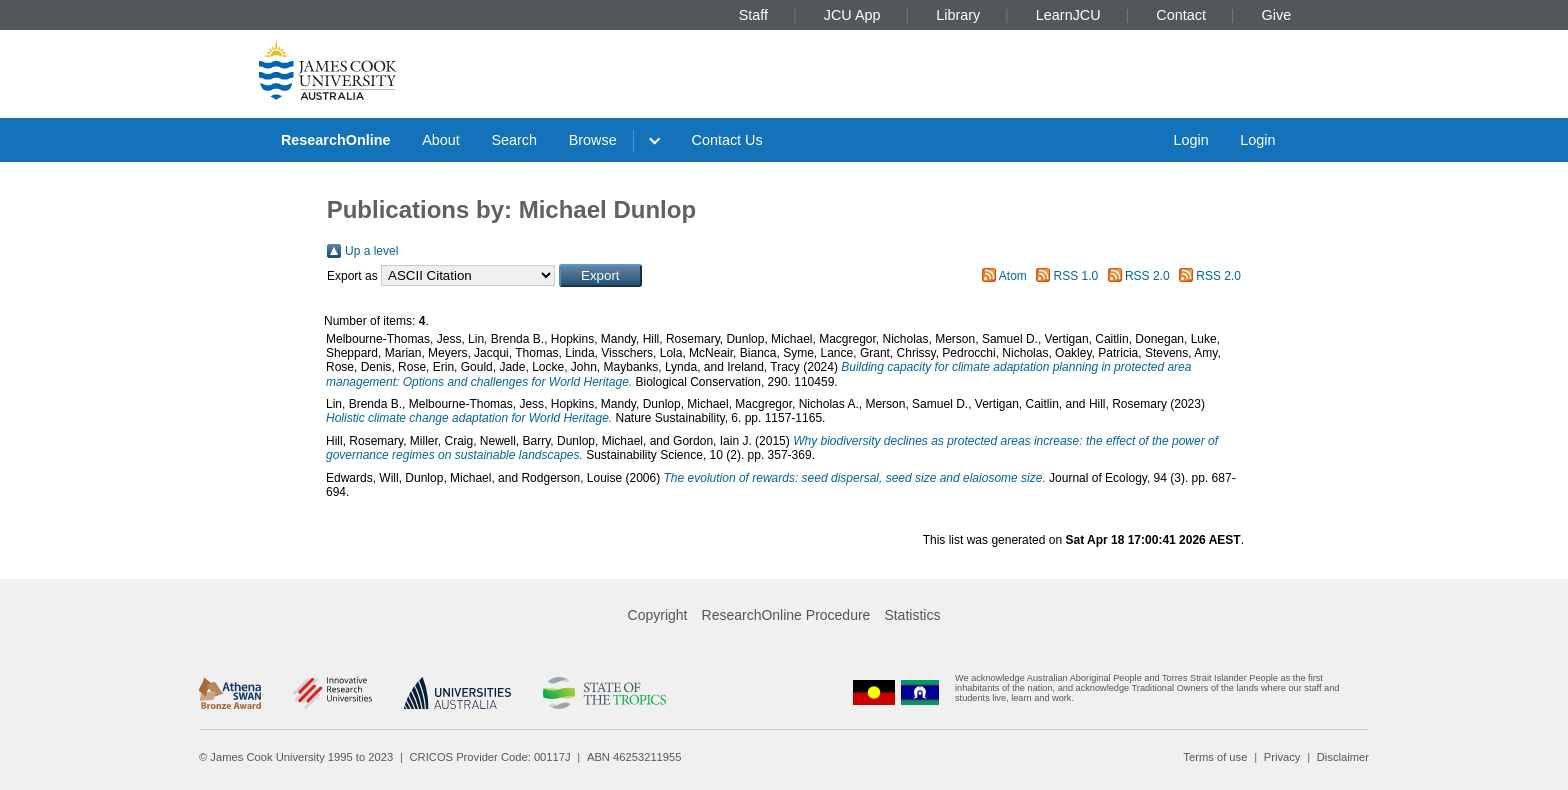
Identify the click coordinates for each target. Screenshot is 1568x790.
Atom (1013, 276)
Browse (593, 140)
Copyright (658, 615)
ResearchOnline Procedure (786, 615)
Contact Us (727, 140)
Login (1190, 140)
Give (1277, 15)
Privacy (1282, 757)
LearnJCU (1068, 15)
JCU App (852, 15)
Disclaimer (1343, 757)
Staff (753, 15)
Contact (1181, 15)
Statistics (912, 615)
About (441, 140)
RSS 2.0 (1147, 276)
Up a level (371, 251)
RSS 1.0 (1076, 276)
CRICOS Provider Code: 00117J (490, 757)
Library (958, 15)
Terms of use (1215, 757)
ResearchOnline (336, 140)
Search (514, 140)
